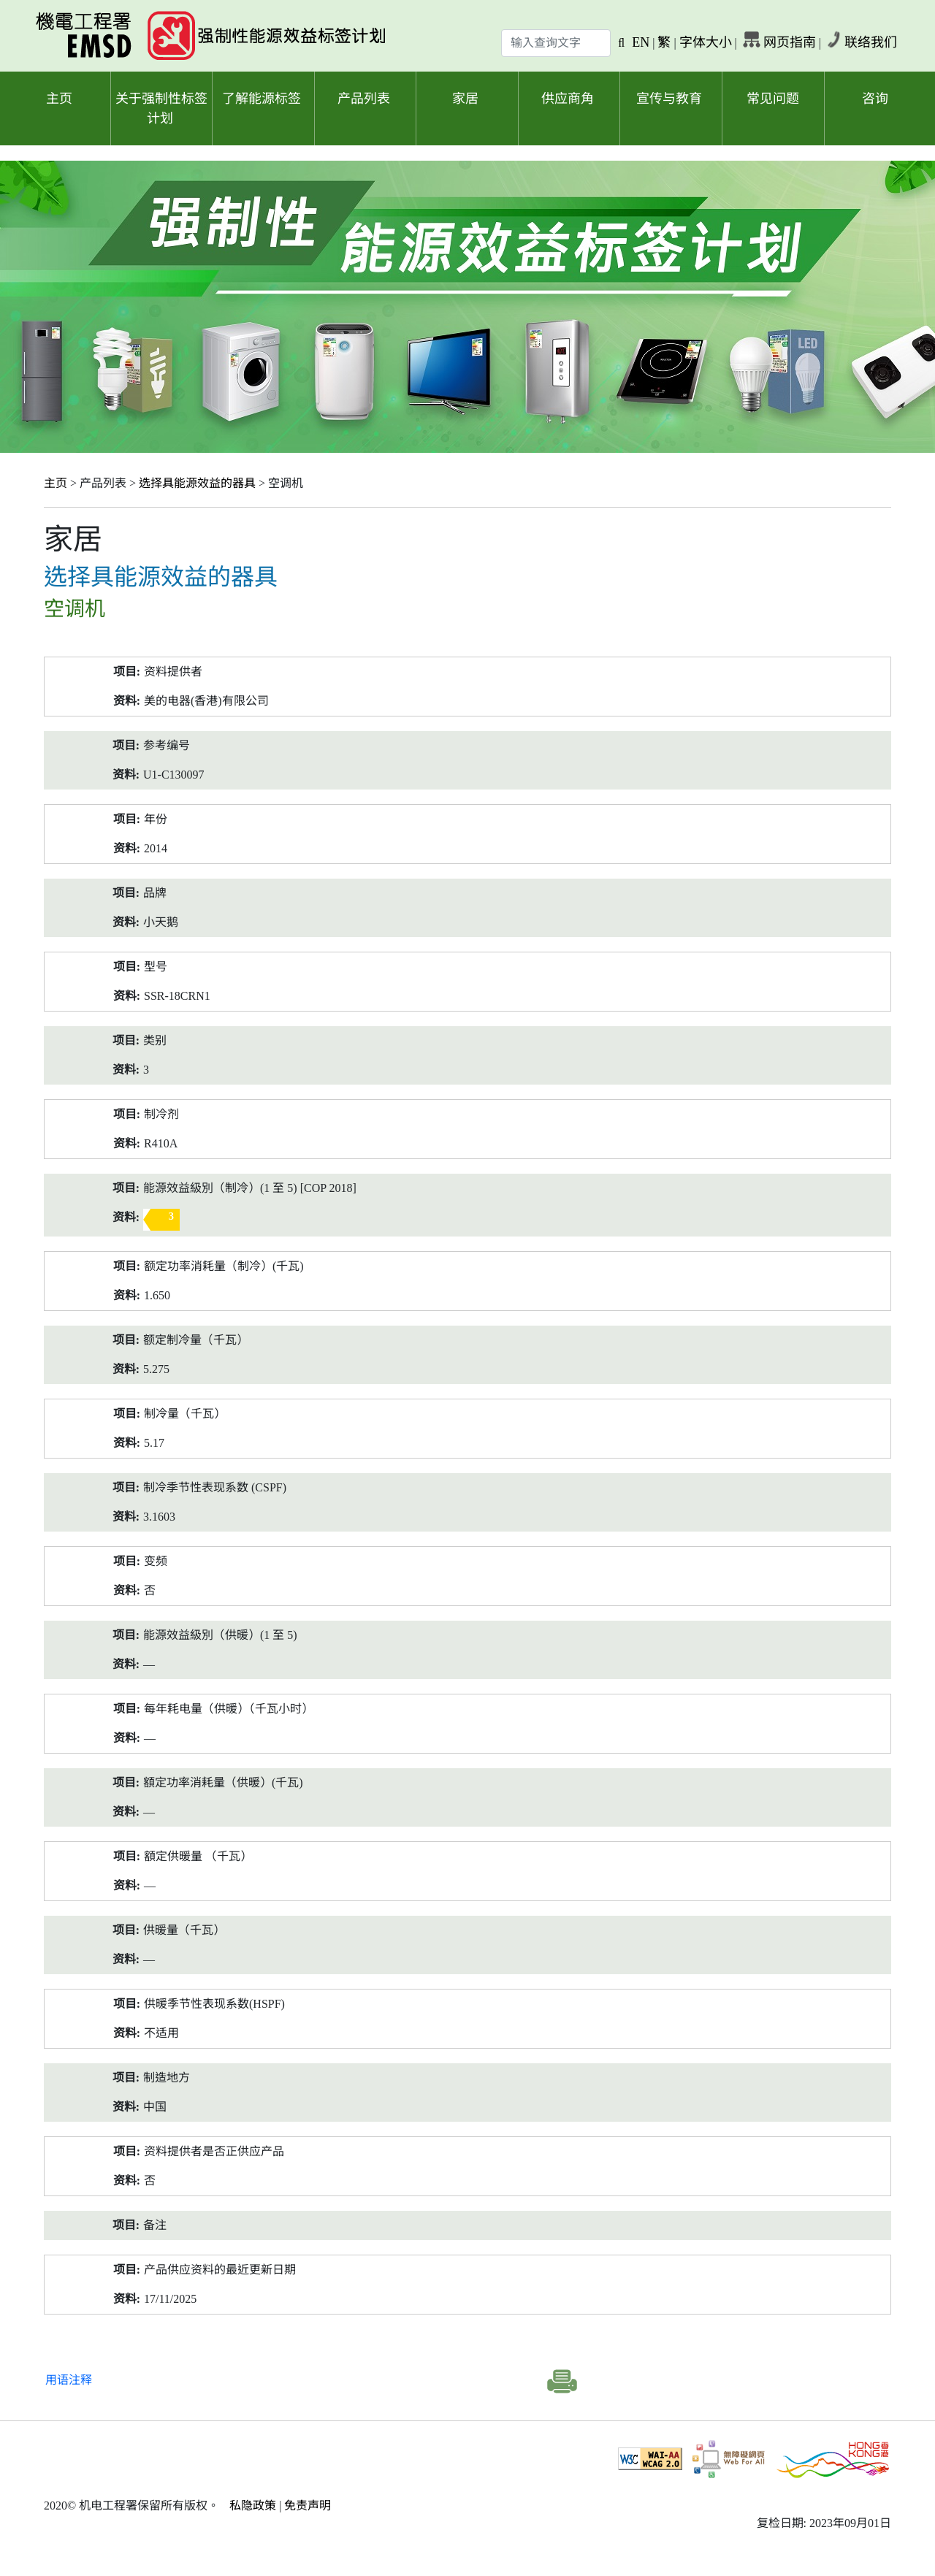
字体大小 (705, 42)
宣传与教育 (669, 98)
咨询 (875, 98)
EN (640, 42)
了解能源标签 (261, 98)
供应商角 (567, 98)
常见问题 (773, 98)
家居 (465, 98)
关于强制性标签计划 (161, 108)
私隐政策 (252, 2505)
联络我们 (870, 42)
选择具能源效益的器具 (197, 483)
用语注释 (68, 2380)
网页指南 (789, 42)
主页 (59, 98)
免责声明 (307, 2505)
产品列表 (363, 98)
